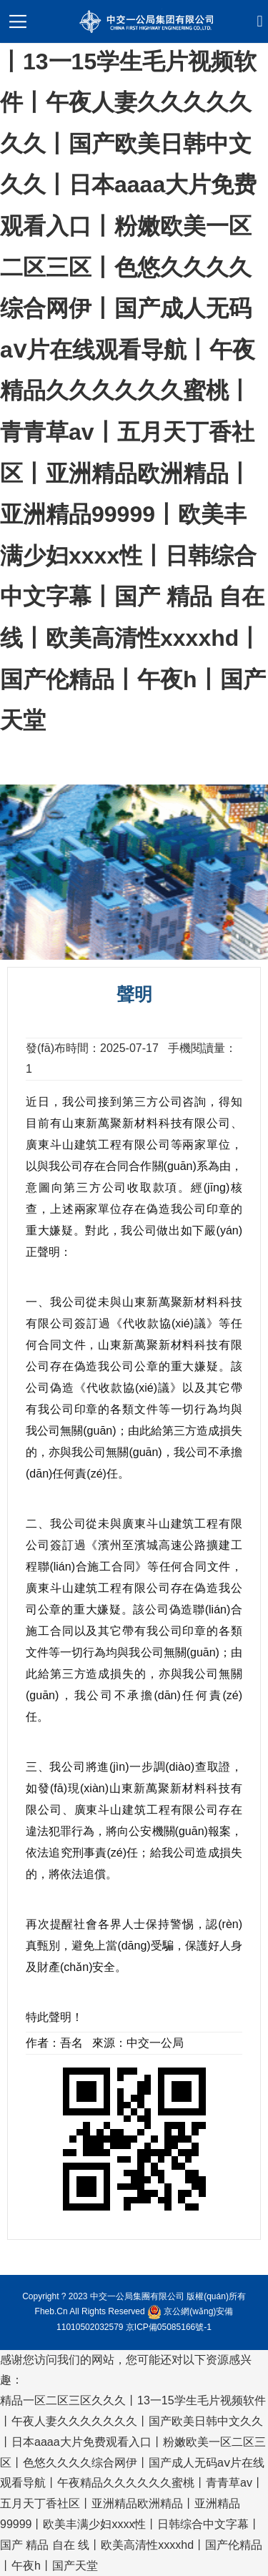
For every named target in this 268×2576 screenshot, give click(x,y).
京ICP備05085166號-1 (169, 2327)
